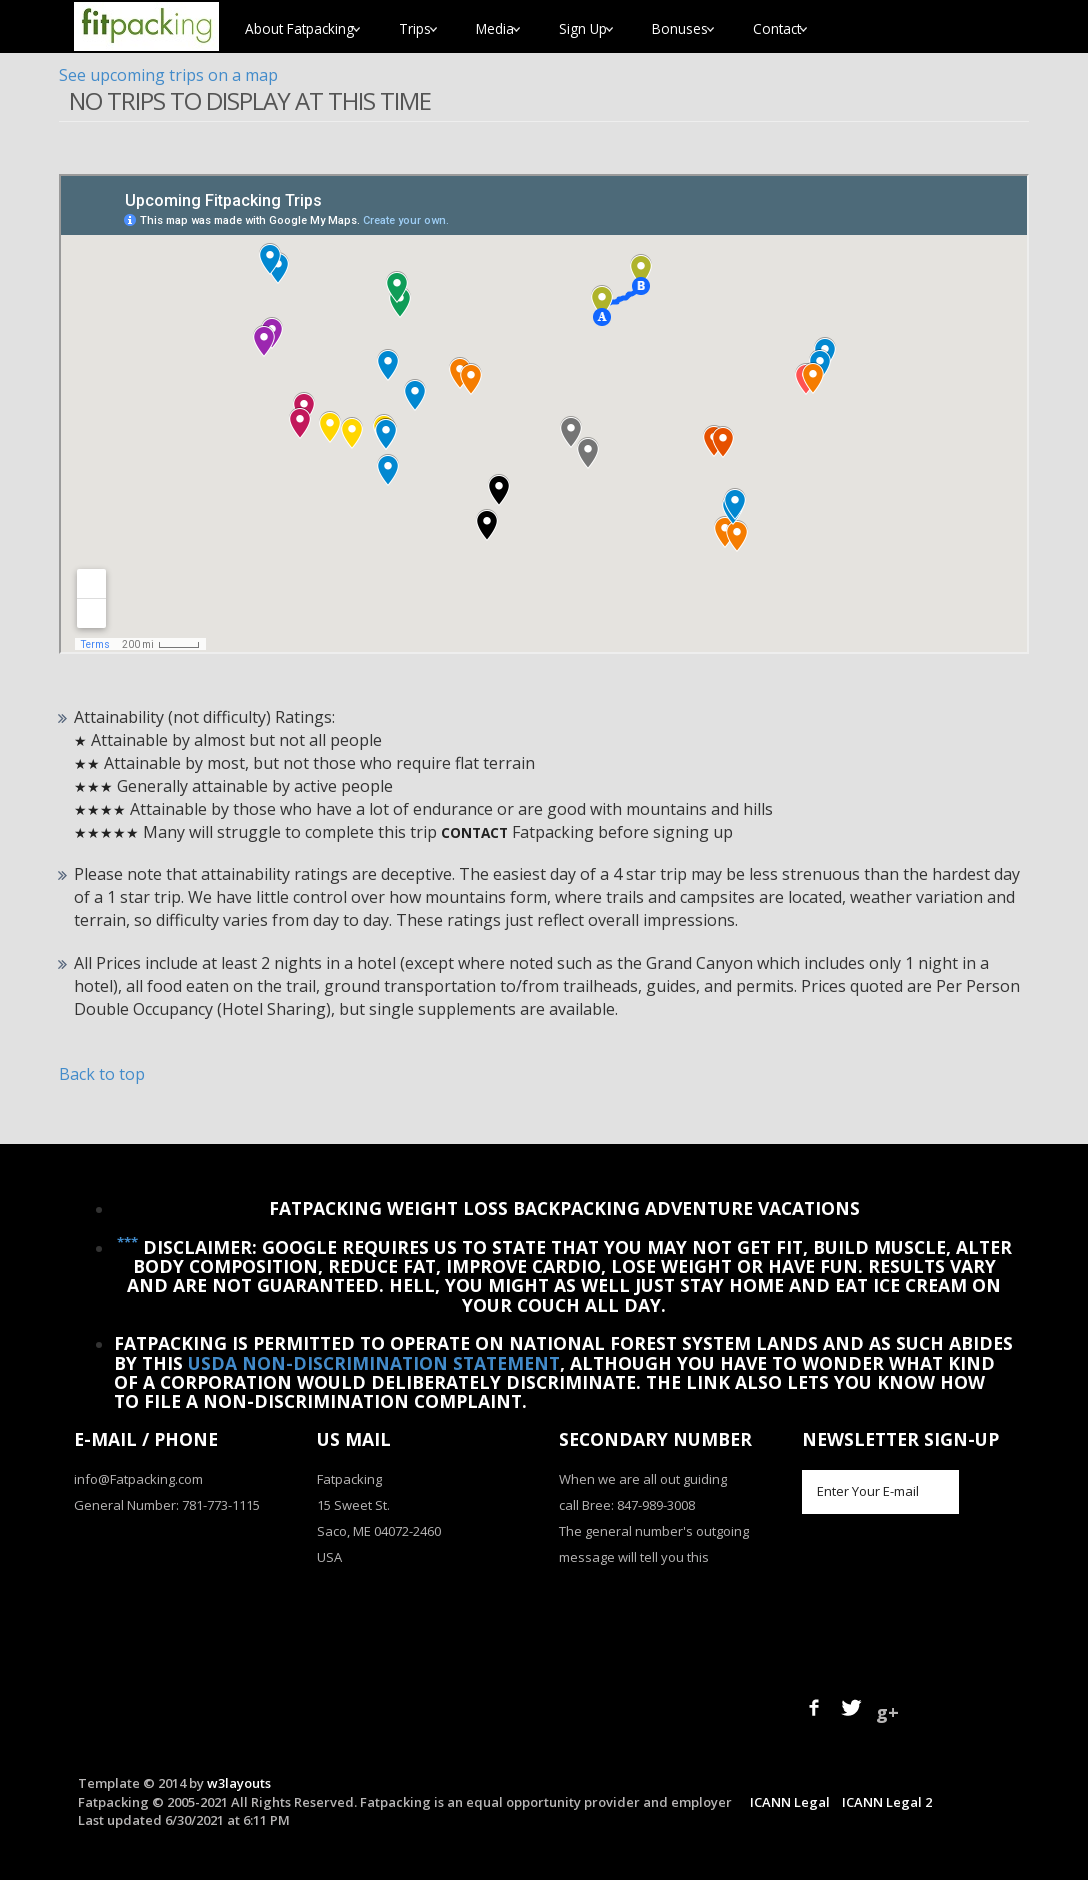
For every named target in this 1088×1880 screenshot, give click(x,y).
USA (329, 1557)
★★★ (93, 786)
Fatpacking (349, 1479)
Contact (474, 832)
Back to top (102, 1074)
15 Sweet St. (353, 1505)
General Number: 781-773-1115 (167, 1505)
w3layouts (239, 1783)
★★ (87, 763)
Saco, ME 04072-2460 (379, 1531)
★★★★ (100, 809)
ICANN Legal (790, 1802)
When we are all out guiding (643, 1479)
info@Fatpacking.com (138, 1479)
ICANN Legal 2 (887, 1802)
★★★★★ (106, 832)
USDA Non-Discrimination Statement (374, 1363)
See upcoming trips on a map (168, 75)
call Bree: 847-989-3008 (627, 1505)
